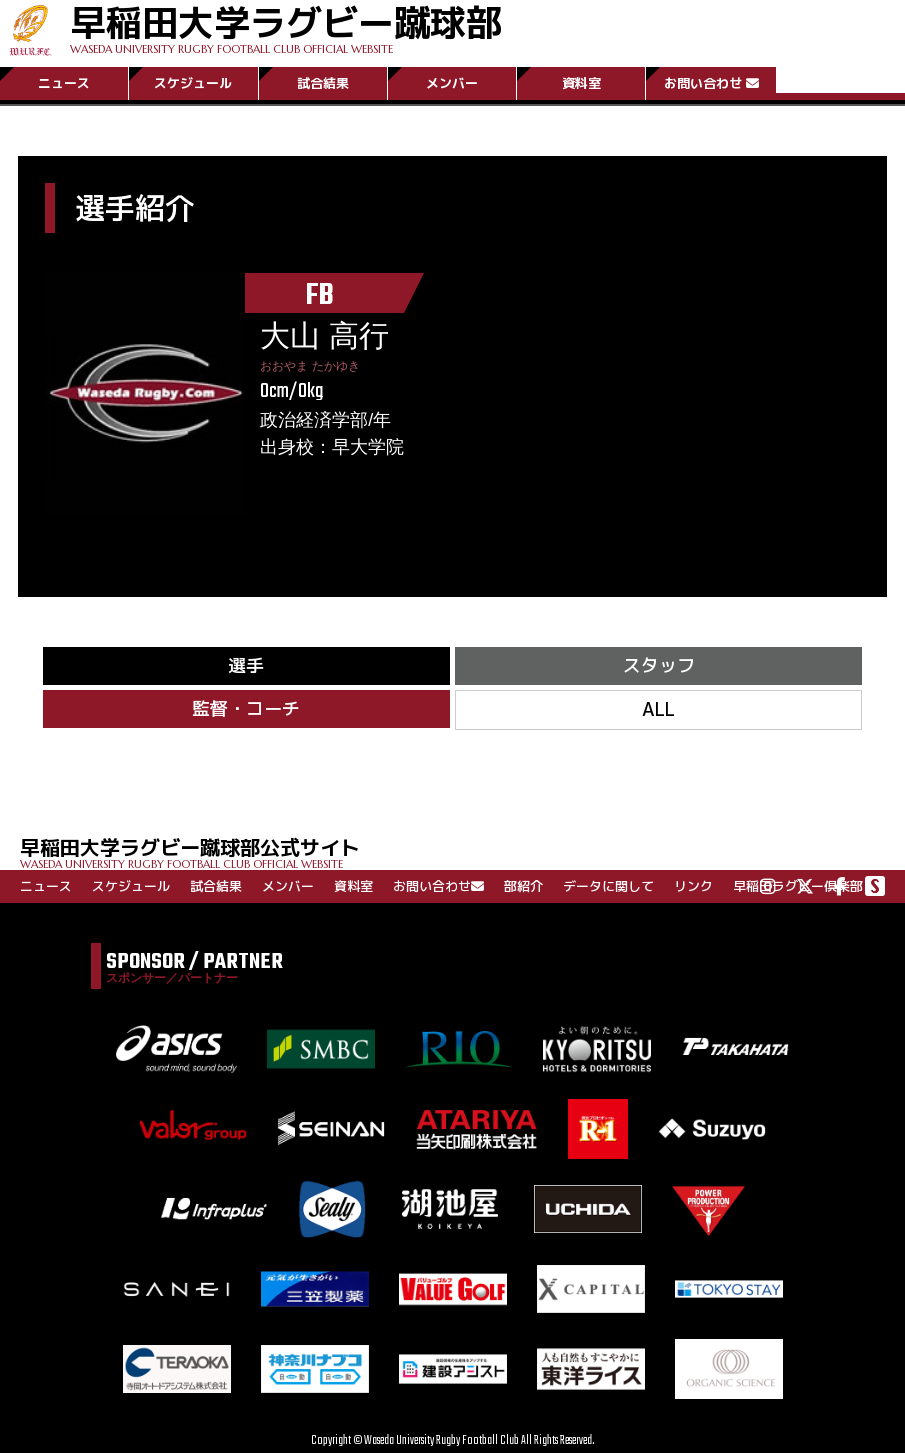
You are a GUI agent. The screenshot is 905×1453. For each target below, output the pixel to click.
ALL (658, 709)
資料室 (581, 83)
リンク (693, 886)
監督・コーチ (246, 708)
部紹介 (523, 886)
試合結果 (323, 83)
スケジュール (193, 83)
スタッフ (659, 665)
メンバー (452, 83)
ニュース (64, 83)
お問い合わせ (711, 83)
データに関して (608, 886)
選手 (246, 665)
